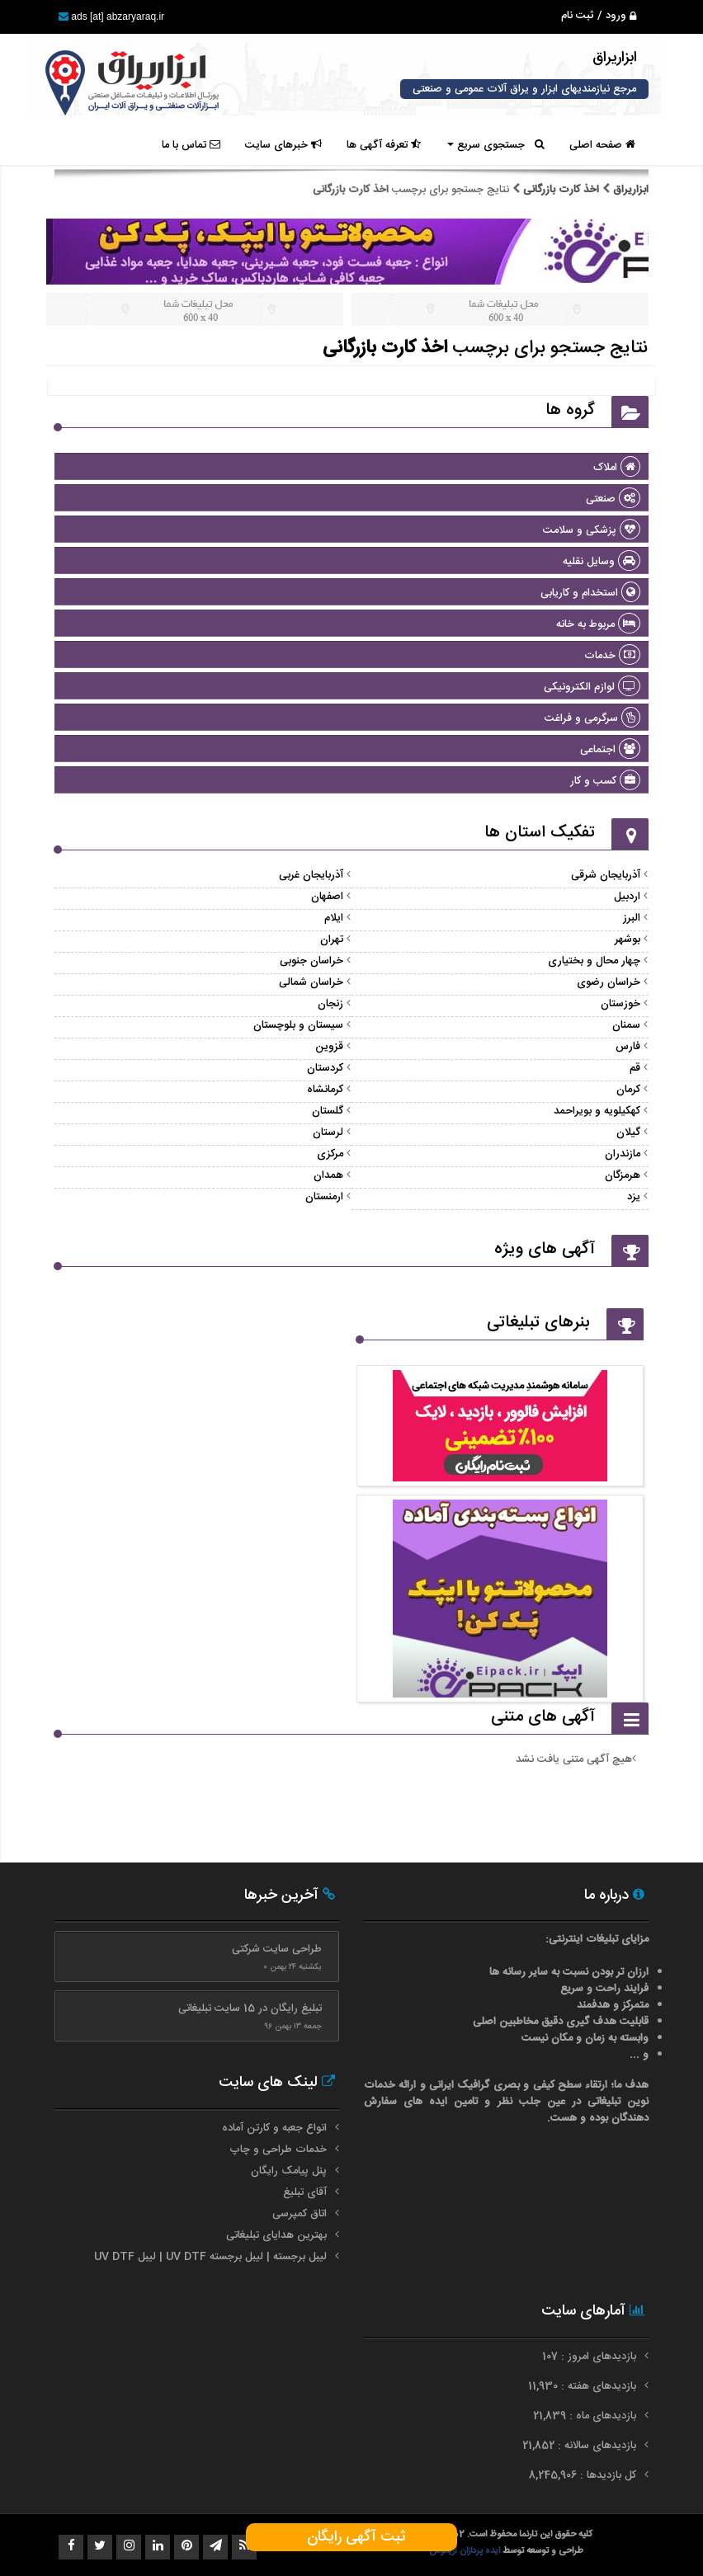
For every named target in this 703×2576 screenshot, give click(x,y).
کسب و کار (605, 781)
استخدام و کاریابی (590, 593)
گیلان (628, 1132)
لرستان (328, 1132)
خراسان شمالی (311, 982)
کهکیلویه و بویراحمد (597, 1111)
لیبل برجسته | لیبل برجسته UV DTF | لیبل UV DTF (210, 2257)
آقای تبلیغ (305, 2192)
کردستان (325, 1068)
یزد (633, 1197)
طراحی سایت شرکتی (277, 1949)
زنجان (330, 1004)
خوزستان (620, 1004)
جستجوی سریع (496, 145)
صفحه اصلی (602, 145)
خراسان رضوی (608, 982)
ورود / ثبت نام (598, 16)
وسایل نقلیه (601, 562)
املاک (616, 468)
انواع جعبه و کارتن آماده (274, 2128)
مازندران (622, 1154)
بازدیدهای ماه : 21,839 (586, 2416)
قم (635, 1068)
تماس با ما (191, 145)
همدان (328, 1175)
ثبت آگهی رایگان (352, 2537)
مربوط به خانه (598, 624)
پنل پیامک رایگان (289, 2171)
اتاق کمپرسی (299, 2214)
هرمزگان (622, 1175)
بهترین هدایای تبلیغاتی (276, 2235)
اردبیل (627, 897)
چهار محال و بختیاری (594, 961)
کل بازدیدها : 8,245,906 (584, 2475)
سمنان (626, 1025)
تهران (331, 939)
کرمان (628, 1090)
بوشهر (627, 939)
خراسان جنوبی (311, 961)
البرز (631, 918)
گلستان (327, 1111)
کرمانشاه (325, 1090)
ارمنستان (324, 1197)
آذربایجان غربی (311, 875)
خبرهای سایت (283, 145)
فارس (628, 1047)
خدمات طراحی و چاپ (278, 2149)
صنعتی (613, 499)
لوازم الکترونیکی (592, 687)
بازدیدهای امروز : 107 (590, 2357)
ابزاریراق (629, 190)
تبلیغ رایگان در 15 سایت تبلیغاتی (250, 2008)
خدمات (612, 656)
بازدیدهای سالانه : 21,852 (580, 2446)
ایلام (333, 918)
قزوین (329, 1047)
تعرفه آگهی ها (384, 145)
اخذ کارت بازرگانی (561, 190)
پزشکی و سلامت (591, 530)
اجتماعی (610, 750)
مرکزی (330, 1154)
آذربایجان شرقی (605, 875)
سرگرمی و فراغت (592, 718)
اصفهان (327, 897)
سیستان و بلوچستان (298, 1025)
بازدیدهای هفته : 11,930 (583, 2386)
